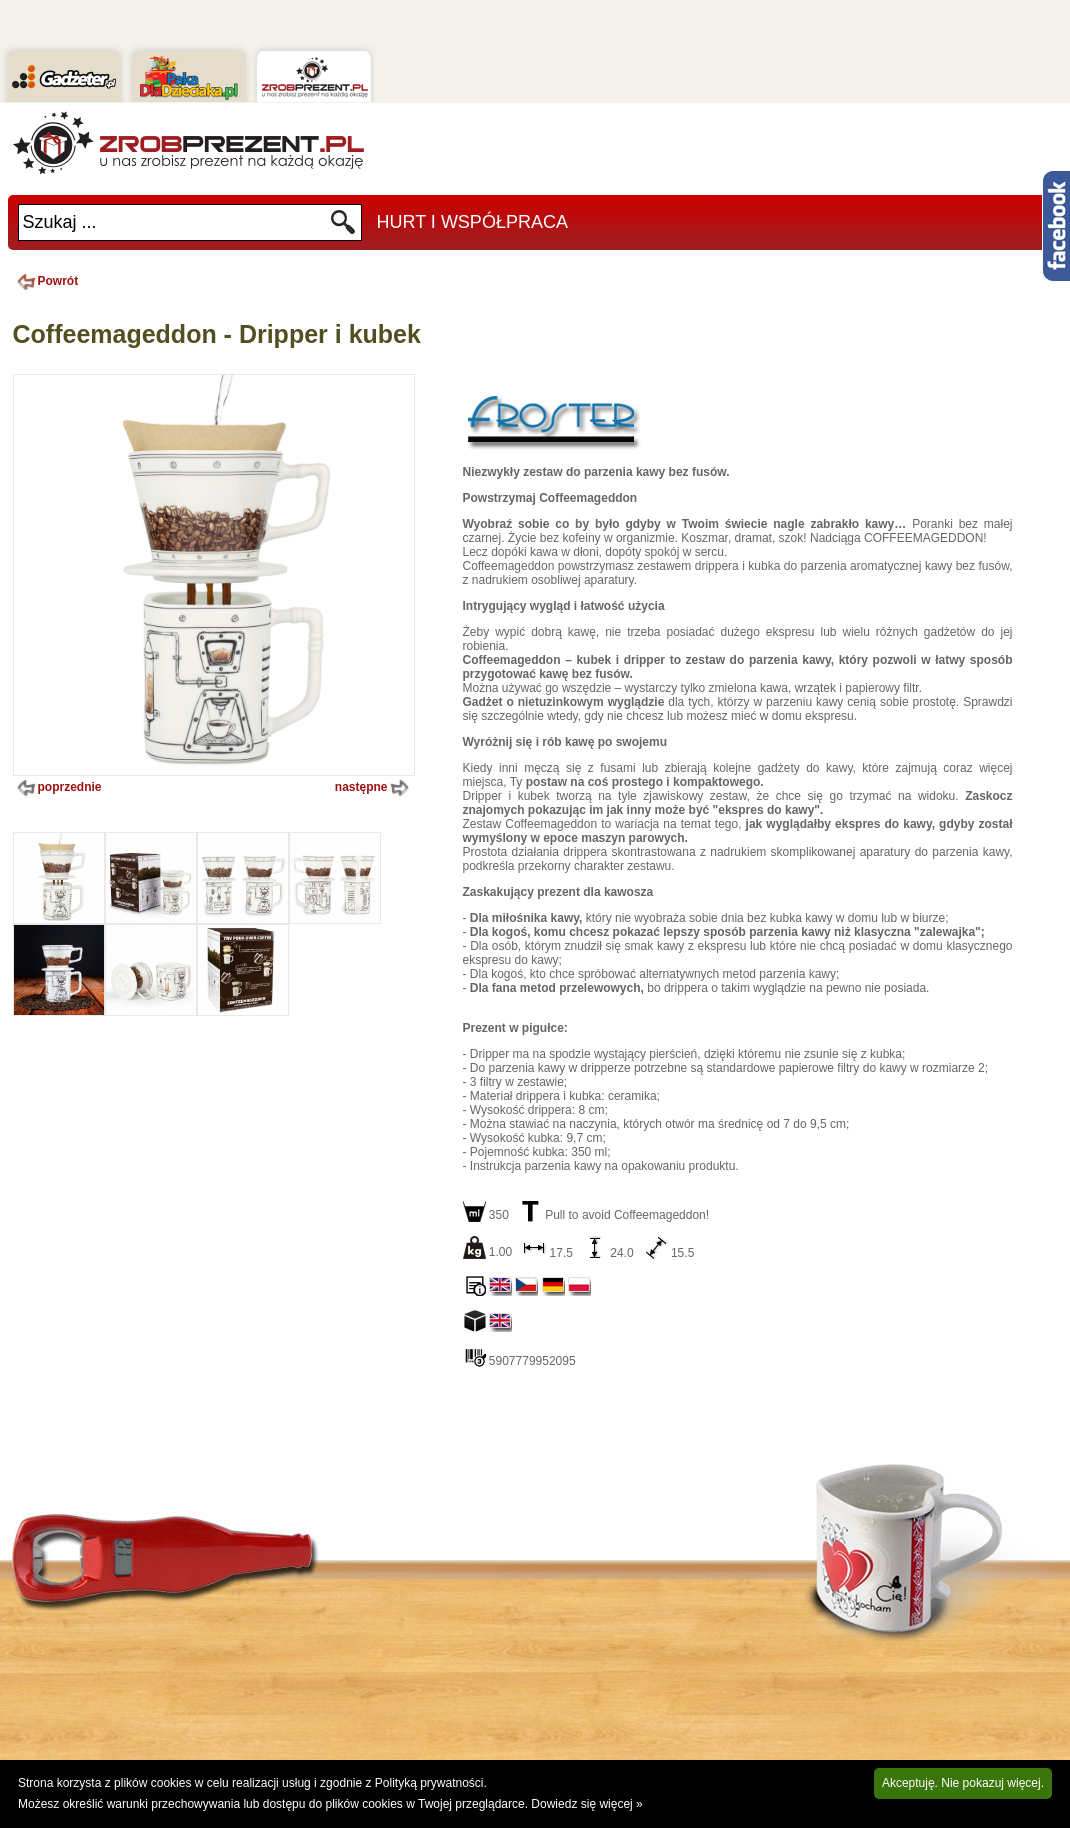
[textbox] (174, 222)
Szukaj (343, 227)
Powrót (46, 281)
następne (374, 788)
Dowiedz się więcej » (586, 1804)
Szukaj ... (60, 222)
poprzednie (57, 788)
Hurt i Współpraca (472, 222)
